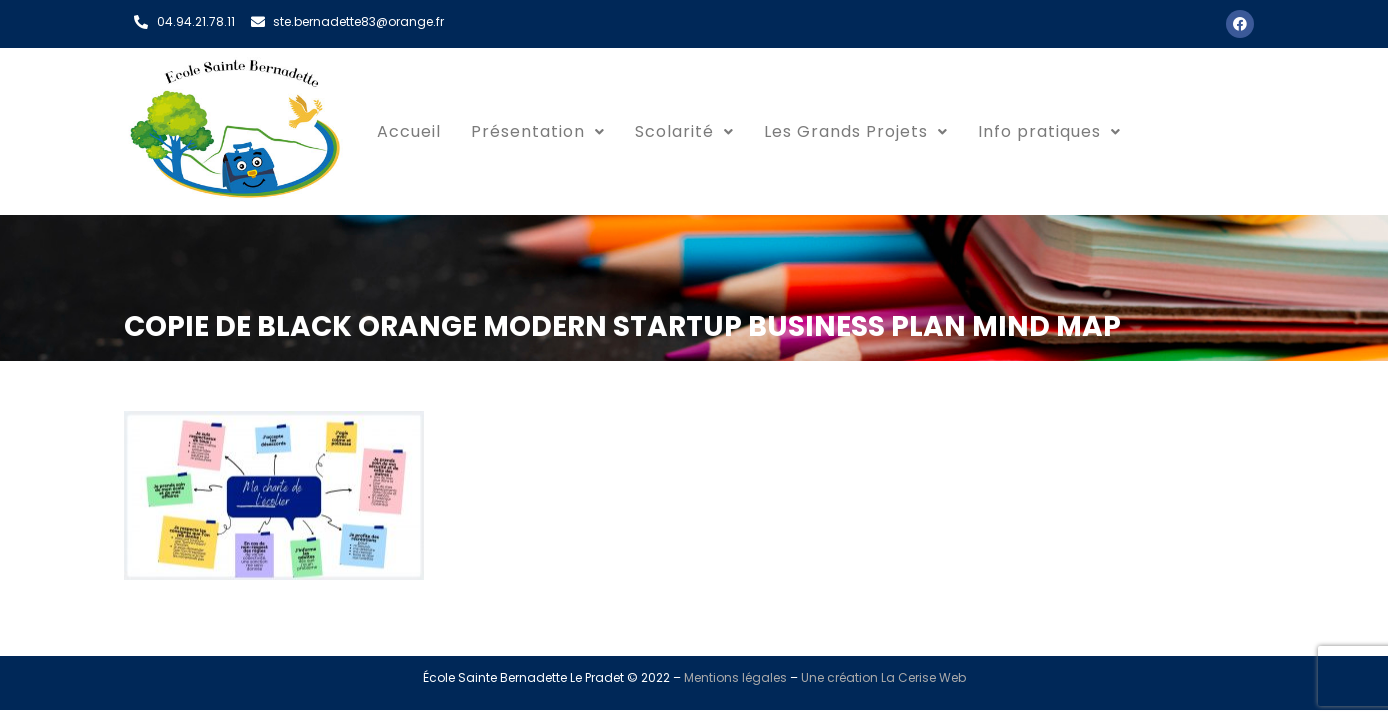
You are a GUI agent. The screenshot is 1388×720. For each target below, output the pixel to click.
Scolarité (684, 131)
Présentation (538, 131)
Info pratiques (1049, 131)
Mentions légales (735, 677)
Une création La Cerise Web (883, 677)
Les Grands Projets (856, 131)
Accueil (409, 131)
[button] (538, 132)
